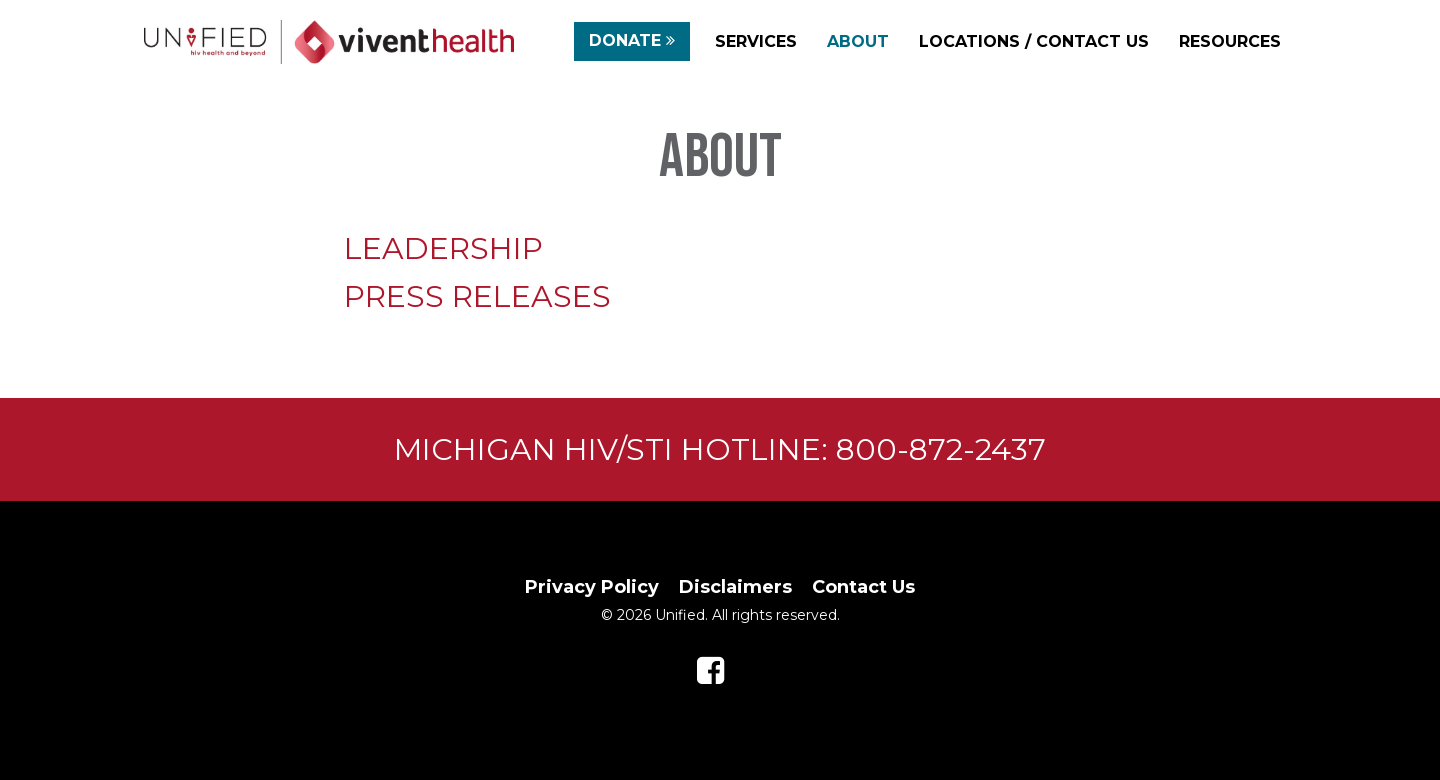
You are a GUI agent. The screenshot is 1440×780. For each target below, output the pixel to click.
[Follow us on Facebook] (710, 671)
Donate (632, 43)
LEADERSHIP (443, 248)
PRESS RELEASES (477, 296)
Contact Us (863, 587)
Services (756, 41)
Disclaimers (735, 587)
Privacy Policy (592, 587)
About (858, 41)
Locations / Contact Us (1034, 41)
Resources (1230, 41)
